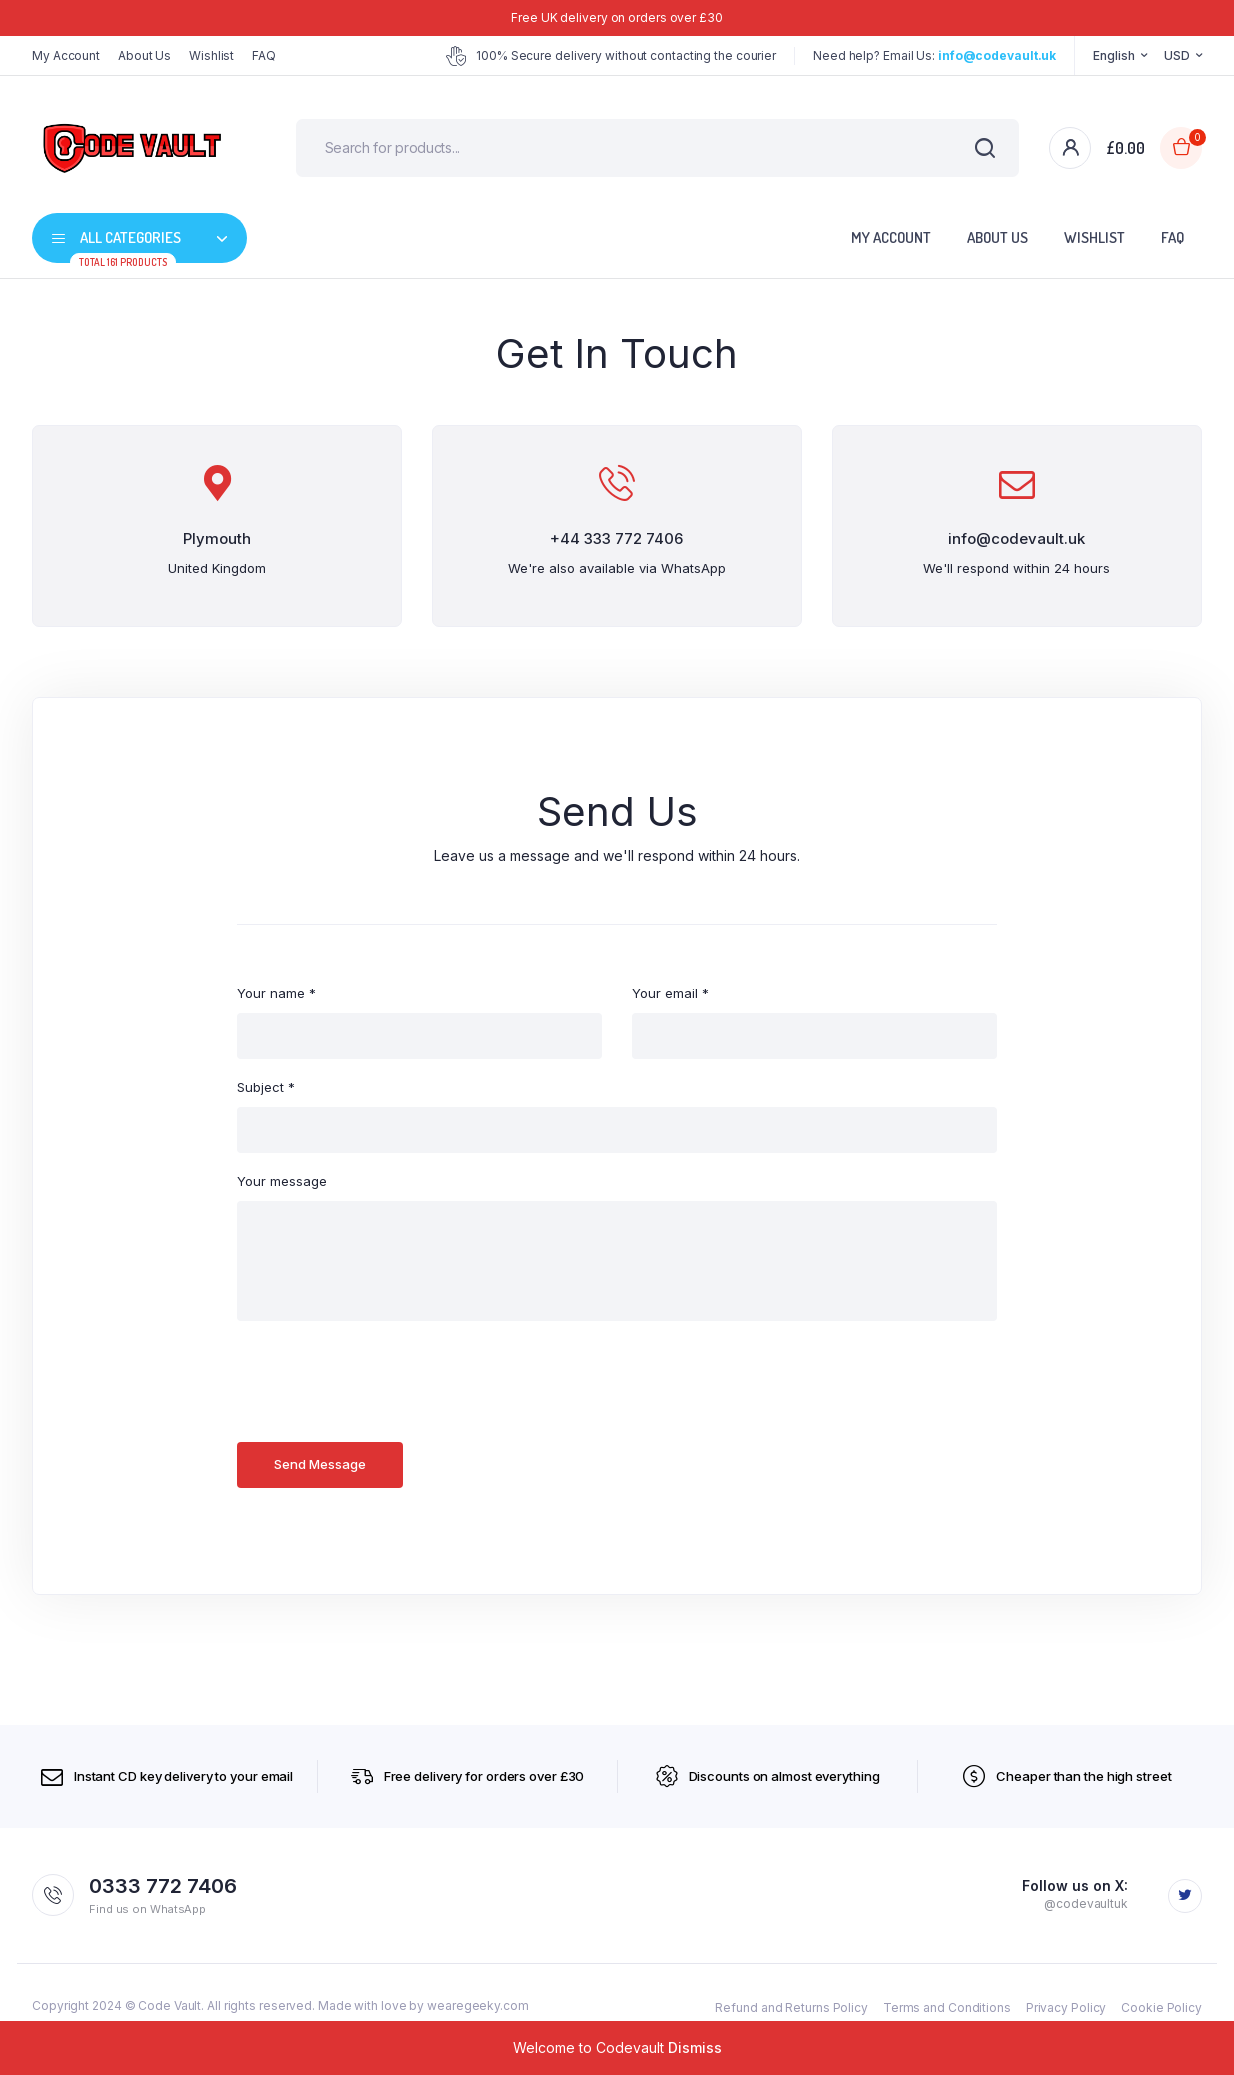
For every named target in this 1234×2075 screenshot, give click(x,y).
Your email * (670, 993)
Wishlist (211, 55)
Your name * (276, 993)
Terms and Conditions (947, 2007)
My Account (66, 55)
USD (1177, 55)
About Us (144, 55)
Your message (282, 1181)
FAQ (264, 55)
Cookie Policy (1161, 2007)
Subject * (266, 1087)
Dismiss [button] (695, 2047)
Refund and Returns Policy (791, 2007)
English (1113, 55)
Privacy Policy (1066, 2007)
